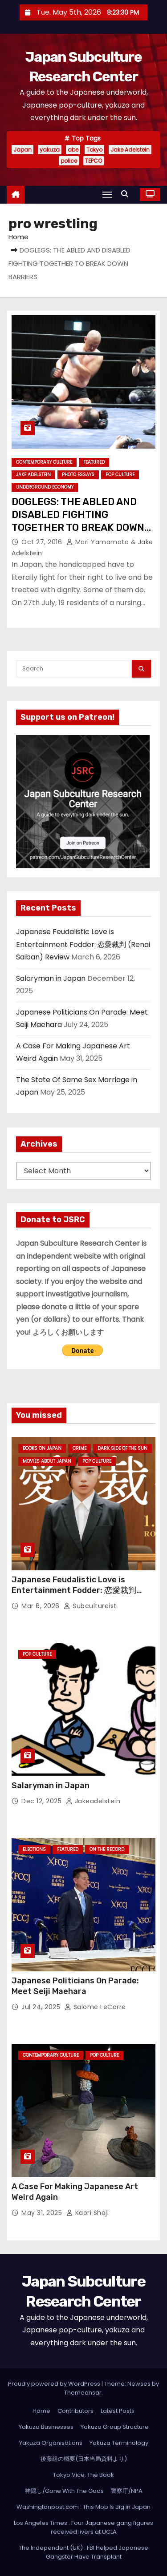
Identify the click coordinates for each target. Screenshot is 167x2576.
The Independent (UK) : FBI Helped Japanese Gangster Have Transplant (83, 2552)
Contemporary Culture (44, 462)
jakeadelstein (93, 1801)
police (69, 161)
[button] (127, 194)
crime (79, 1448)
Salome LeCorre (95, 2006)
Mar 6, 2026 (41, 1605)
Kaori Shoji (87, 2212)
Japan (22, 149)
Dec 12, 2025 (42, 1801)
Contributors (75, 2411)
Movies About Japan (47, 1461)
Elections (34, 1849)
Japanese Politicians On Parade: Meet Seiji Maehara (75, 1986)
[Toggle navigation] (107, 194)
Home (18, 236)
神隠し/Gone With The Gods (64, 2491)
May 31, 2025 (42, 2212)
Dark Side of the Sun (122, 1448)
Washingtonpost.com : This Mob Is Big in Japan (83, 2507)
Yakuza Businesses (46, 2427)
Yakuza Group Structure (115, 2427)
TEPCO (93, 161)
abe (73, 149)
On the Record (107, 1849)
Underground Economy (44, 487)
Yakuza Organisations (50, 2443)
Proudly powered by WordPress (55, 2383)
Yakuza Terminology (119, 2443)
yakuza (50, 149)
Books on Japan (42, 1448)
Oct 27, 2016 (42, 542)
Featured (94, 462)
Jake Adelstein (130, 149)
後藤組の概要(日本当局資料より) (84, 2459)
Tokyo (94, 149)
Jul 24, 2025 (41, 2006)
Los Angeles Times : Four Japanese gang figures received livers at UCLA (83, 2527)
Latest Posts (117, 2411)
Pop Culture (120, 474)
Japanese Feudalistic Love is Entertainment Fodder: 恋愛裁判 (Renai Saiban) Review (83, 944)
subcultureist (90, 1605)
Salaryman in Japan (51, 978)
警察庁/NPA (127, 2491)
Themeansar (83, 2392)
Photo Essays (78, 474)
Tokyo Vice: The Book (83, 2475)
